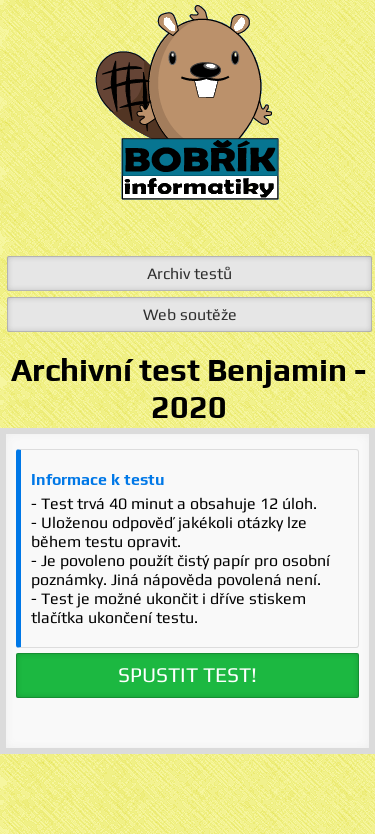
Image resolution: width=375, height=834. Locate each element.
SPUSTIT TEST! (187, 675)
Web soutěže (190, 314)
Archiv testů (189, 273)
